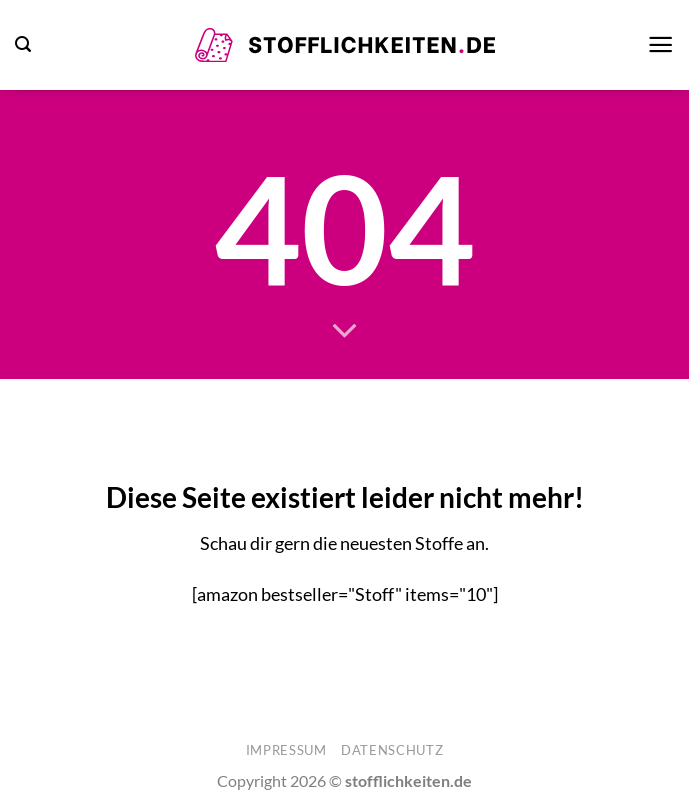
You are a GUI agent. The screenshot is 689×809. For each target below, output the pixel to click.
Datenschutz (392, 750)
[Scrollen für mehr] (344, 332)
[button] (23, 44)
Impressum (286, 750)
